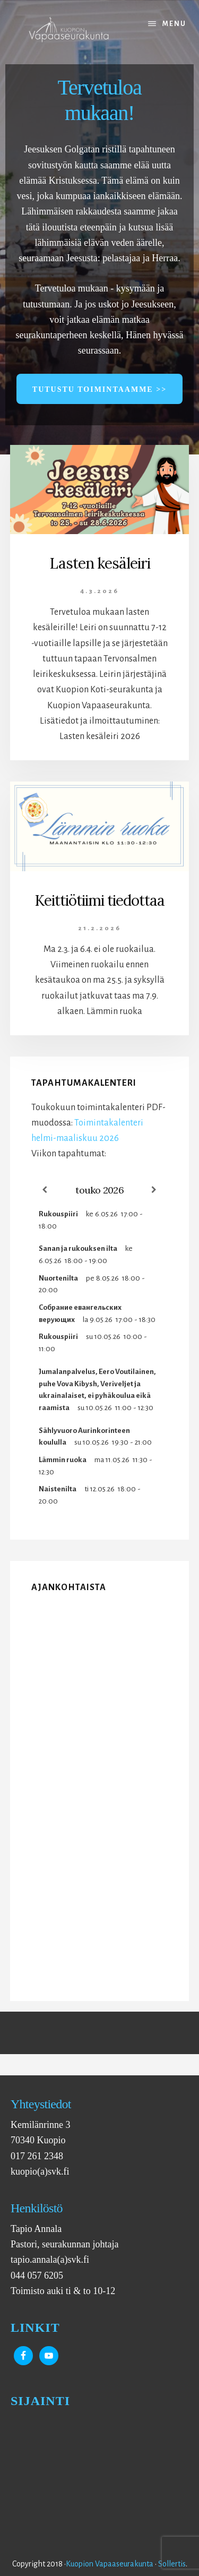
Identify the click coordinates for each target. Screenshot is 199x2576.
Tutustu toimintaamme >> (99, 389)
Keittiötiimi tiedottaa (99, 900)
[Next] (154, 1190)
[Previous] (45, 1190)
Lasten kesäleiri (99, 563)
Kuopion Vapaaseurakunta (109, 2564)
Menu (174, 24)
